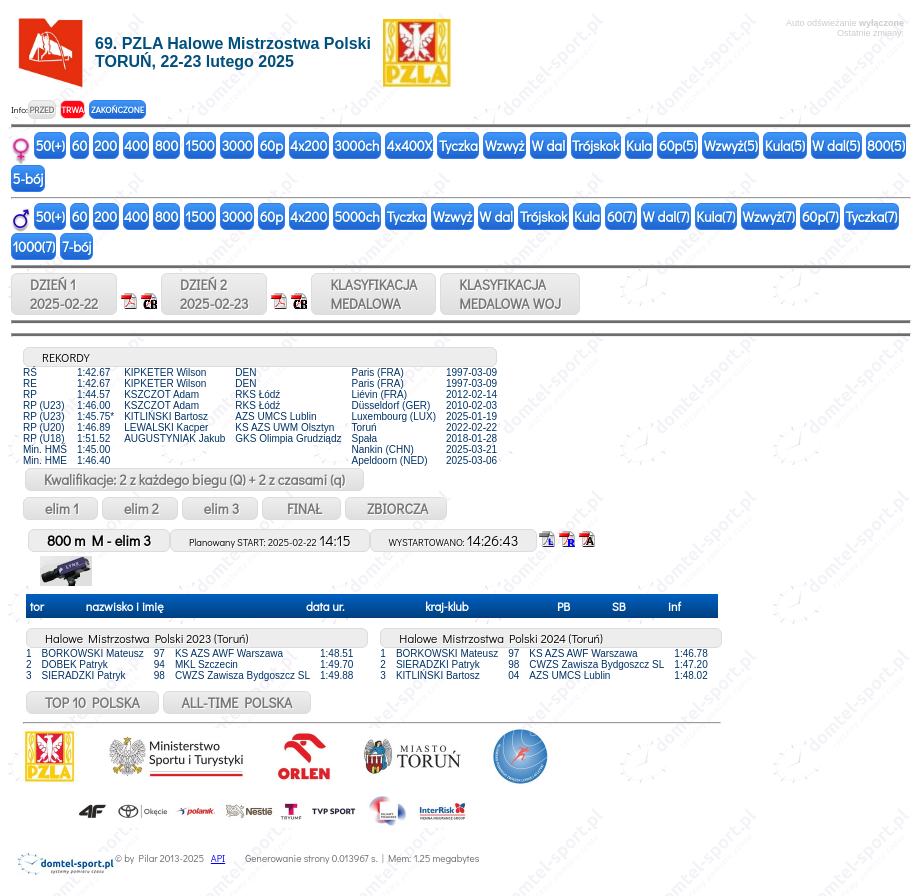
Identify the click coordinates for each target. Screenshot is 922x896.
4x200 (308, 145)
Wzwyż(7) (768, 216)
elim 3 (220, 508)
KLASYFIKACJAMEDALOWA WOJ (510, 294)
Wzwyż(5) (731, 145)
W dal (548, 145)
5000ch (357, 216)
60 (80, 145)
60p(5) (678, 145)
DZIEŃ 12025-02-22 (64, 294)
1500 (199, 145)
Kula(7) (715, 216)
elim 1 (60, 508)
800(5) (886, 145)
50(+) (50, 145)
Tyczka (458, 145)
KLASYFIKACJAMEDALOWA (373, 294)
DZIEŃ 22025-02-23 (214, 294)
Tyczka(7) (871, 216)
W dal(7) (666, 216)
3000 (237, 145)
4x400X (408, 145)
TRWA (72, 109)
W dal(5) (836, 145)
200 (105, 145)
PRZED (41, 109)
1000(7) (34, 246)
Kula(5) (785, 145)
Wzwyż (505, 145)
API (218, 858)
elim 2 (140, 508)
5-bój (28, 178)
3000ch (356, 145)
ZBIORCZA (396, 508)
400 (136, 145)
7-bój (76, 246)
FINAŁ (301, 508)
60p (271, 145)
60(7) (621, 216)
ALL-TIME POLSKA (237, 702)
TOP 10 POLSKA (92, 702)
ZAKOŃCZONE (117, 109)
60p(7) (820, 216)
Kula (639, 145)
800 (166, 145)
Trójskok (595, 145)
